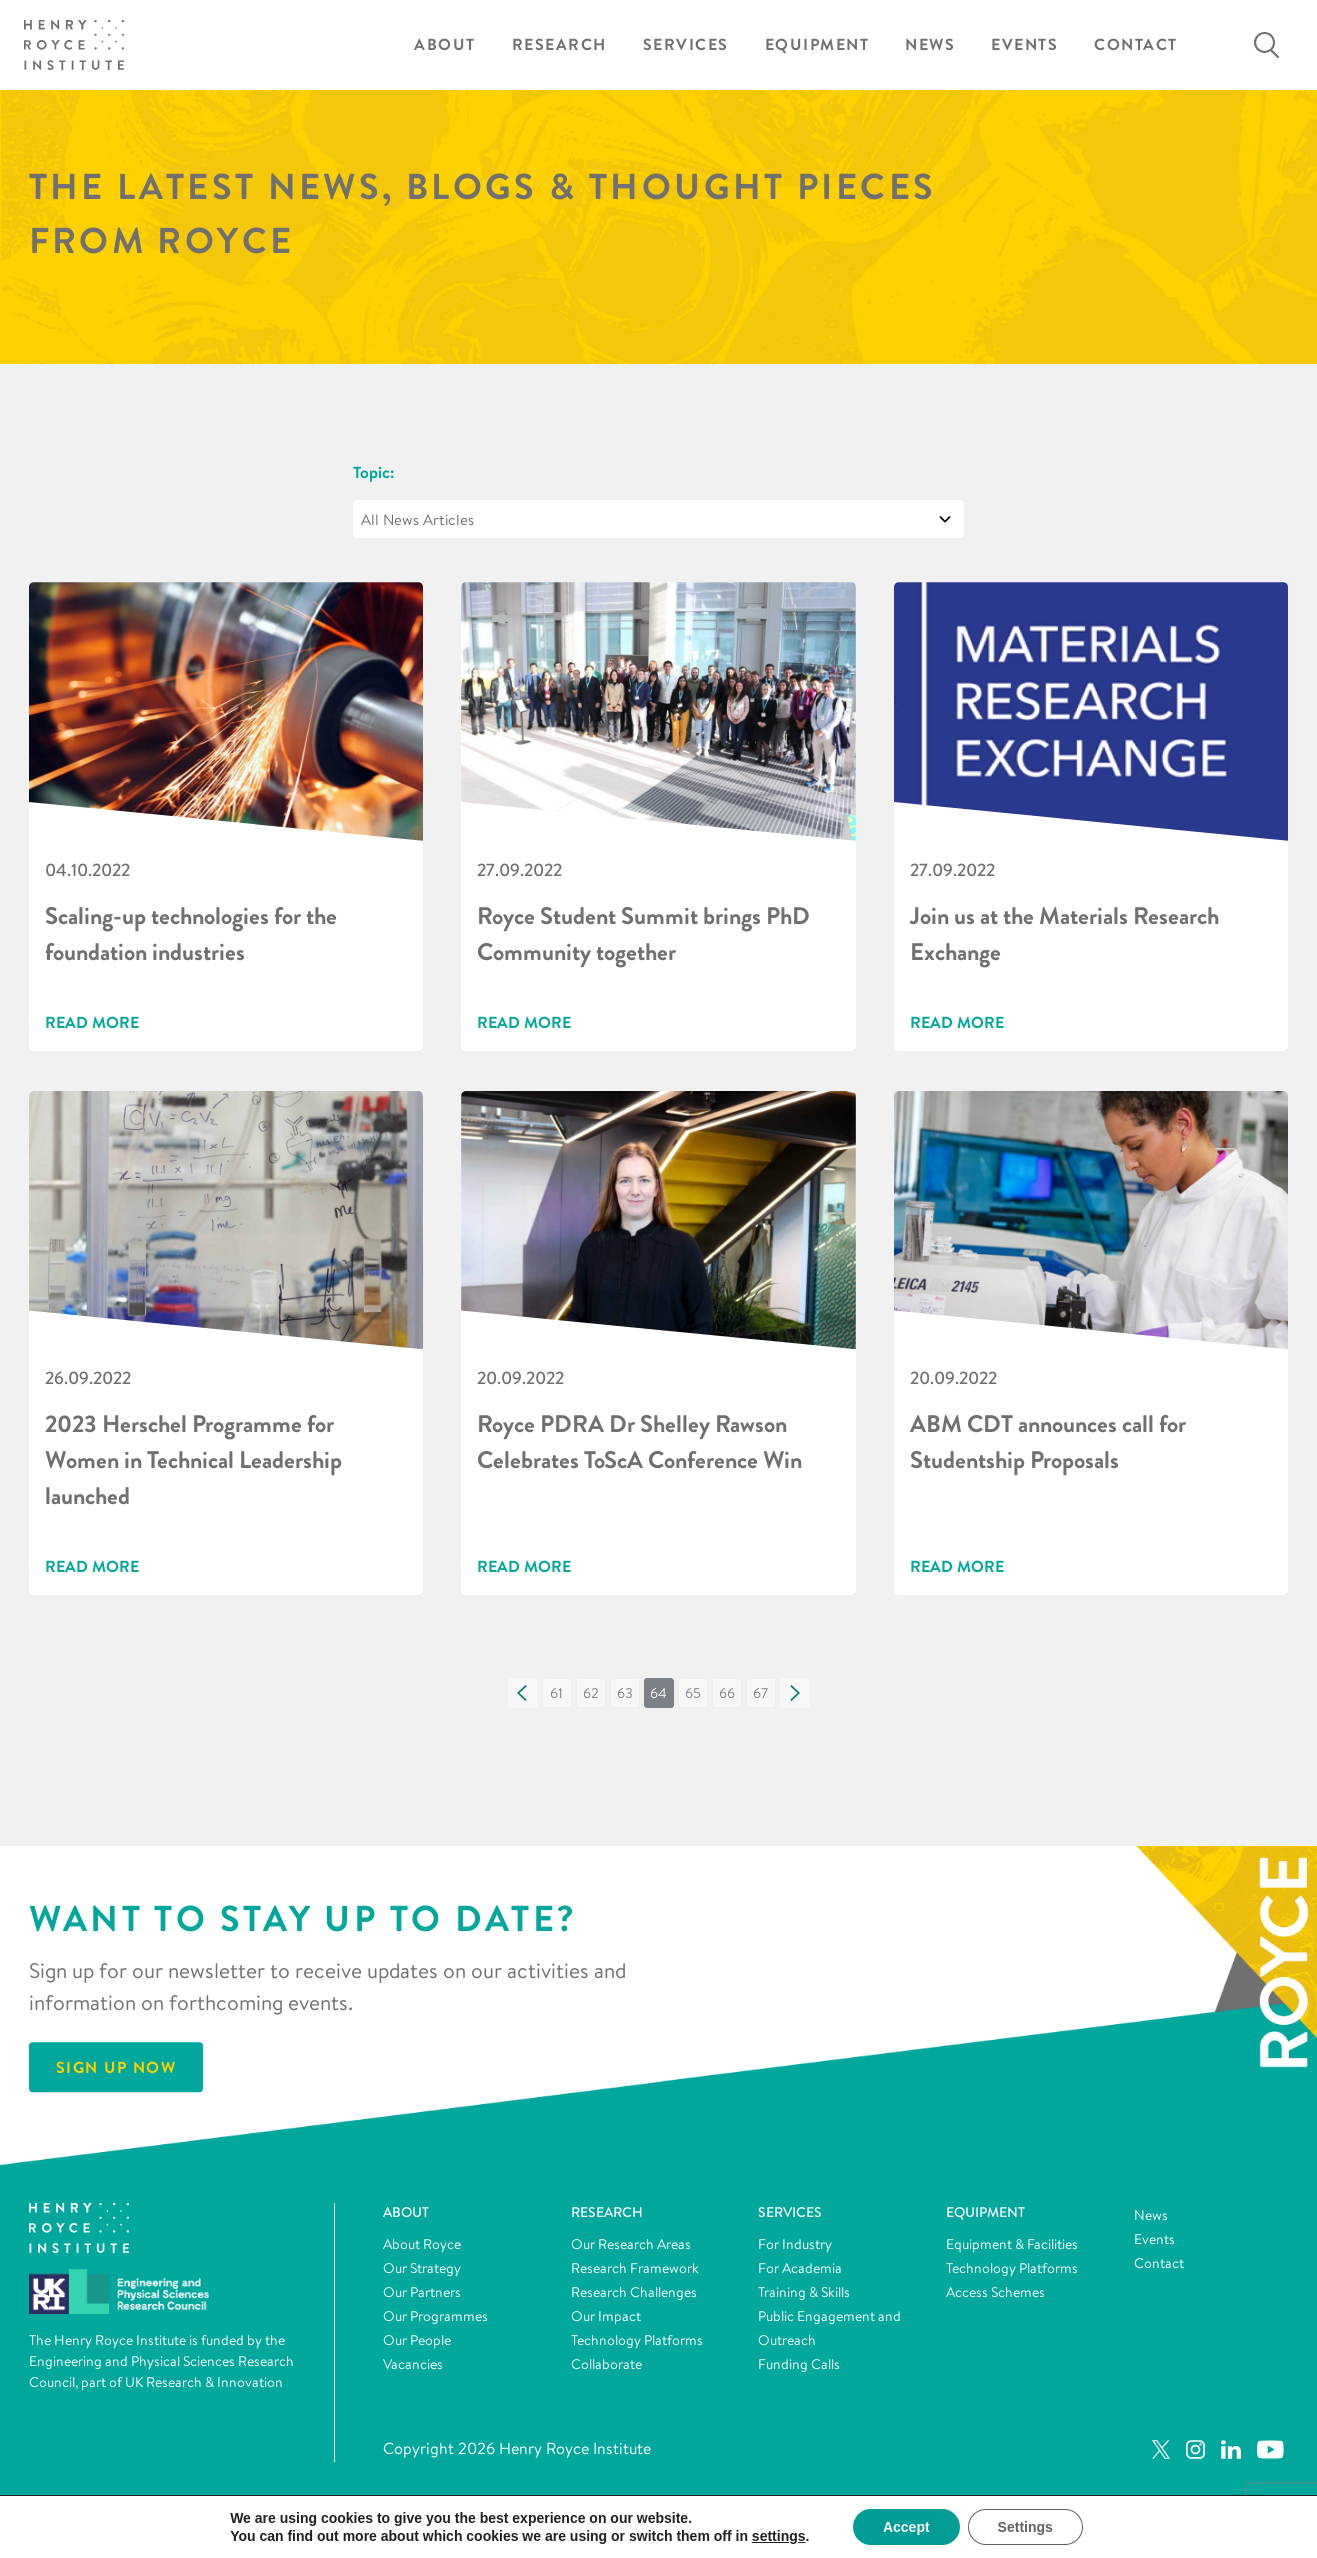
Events (1024, 44)
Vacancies (413, 2364)
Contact (1136, 44)
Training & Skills (804, 2292)
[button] (523, 1693)
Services (686, 44)
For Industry (795, 2244)
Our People (417, 2340)
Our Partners (422, 2292)
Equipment (817, 44)
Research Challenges (634, 2292)
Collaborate (606, 2364)
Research (559, 44)
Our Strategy (422, 2268)
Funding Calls (799, 2364)
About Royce (422, 2244)
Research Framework (635, 2268)
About (445, 44)
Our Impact (606, 2316)
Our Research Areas (631, 2244)
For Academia (800, 2268)
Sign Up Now (116, 2068)
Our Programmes (435, 2316)
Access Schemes (995, 2292)
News (930, 44)
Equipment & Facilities (1012, 2244)
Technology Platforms (637, 2340)
